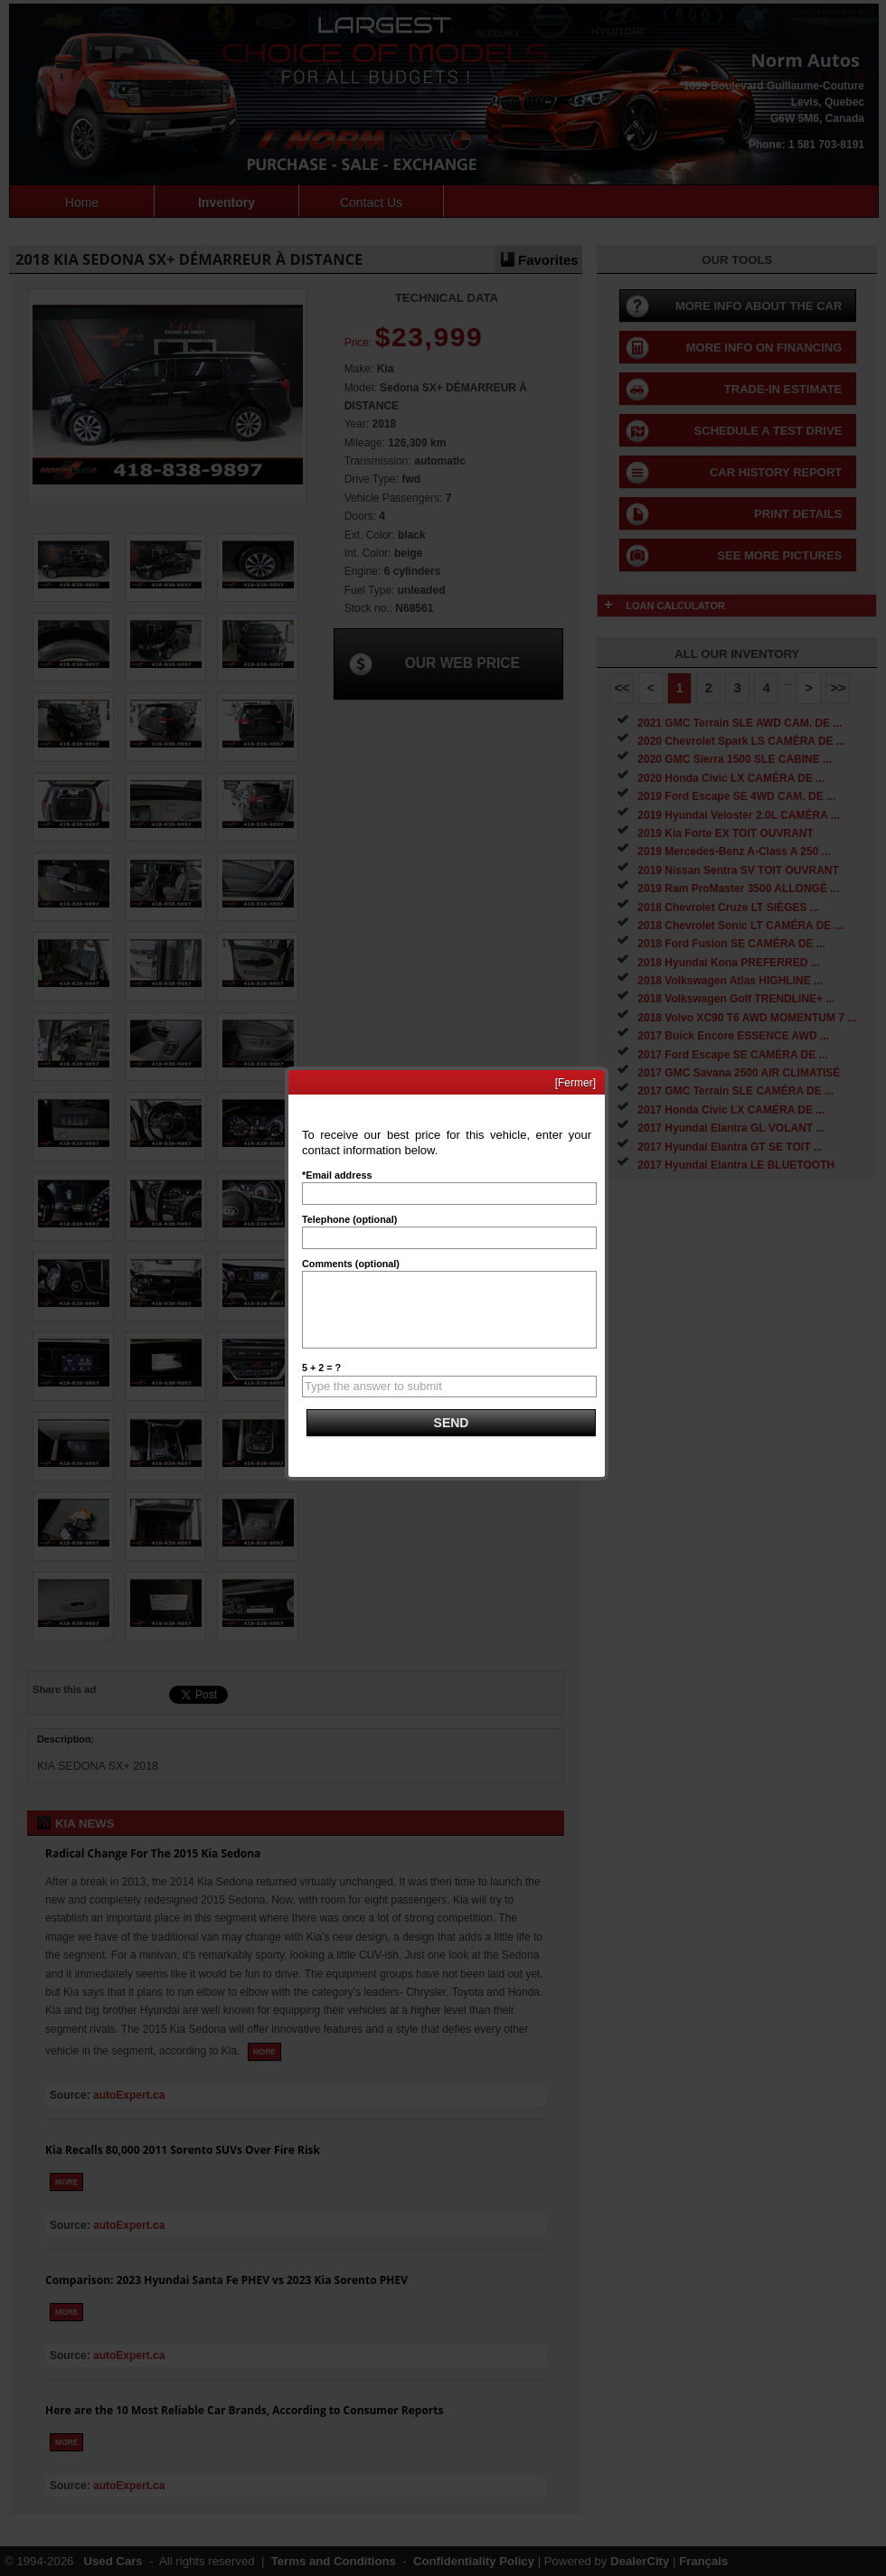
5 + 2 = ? (321, 1367)
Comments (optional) (351, 1263)
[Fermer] (575, 1082)
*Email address (337, 1175)
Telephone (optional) (349, 1219)
